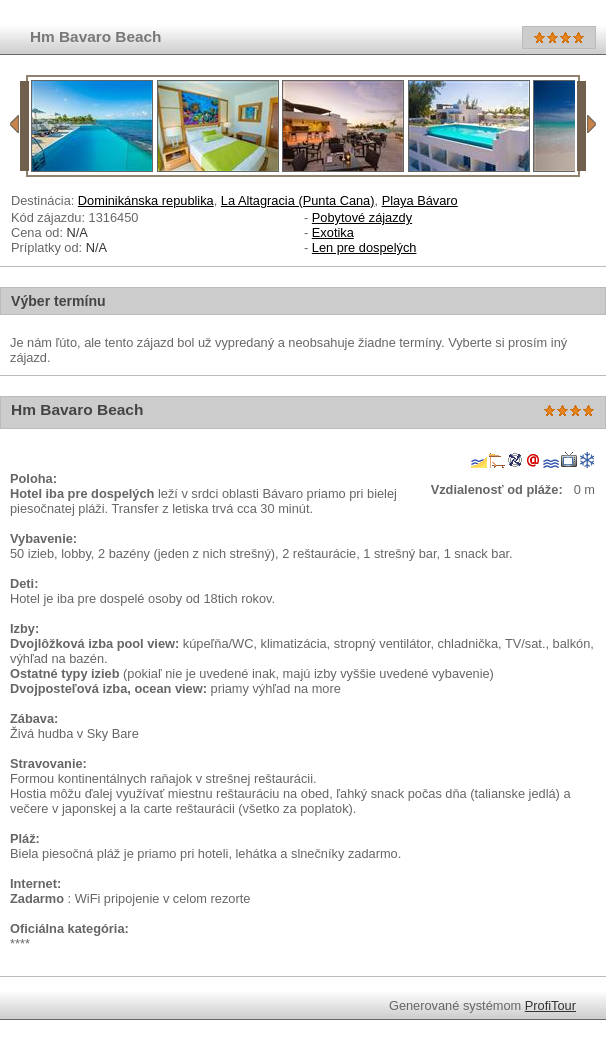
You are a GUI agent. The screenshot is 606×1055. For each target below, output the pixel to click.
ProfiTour (550, 1005)
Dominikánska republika (146, 200)
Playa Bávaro (420, 200)
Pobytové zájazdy (362, 217)
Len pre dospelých (364, 247)
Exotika (333, 232)
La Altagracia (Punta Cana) (298, 200)
